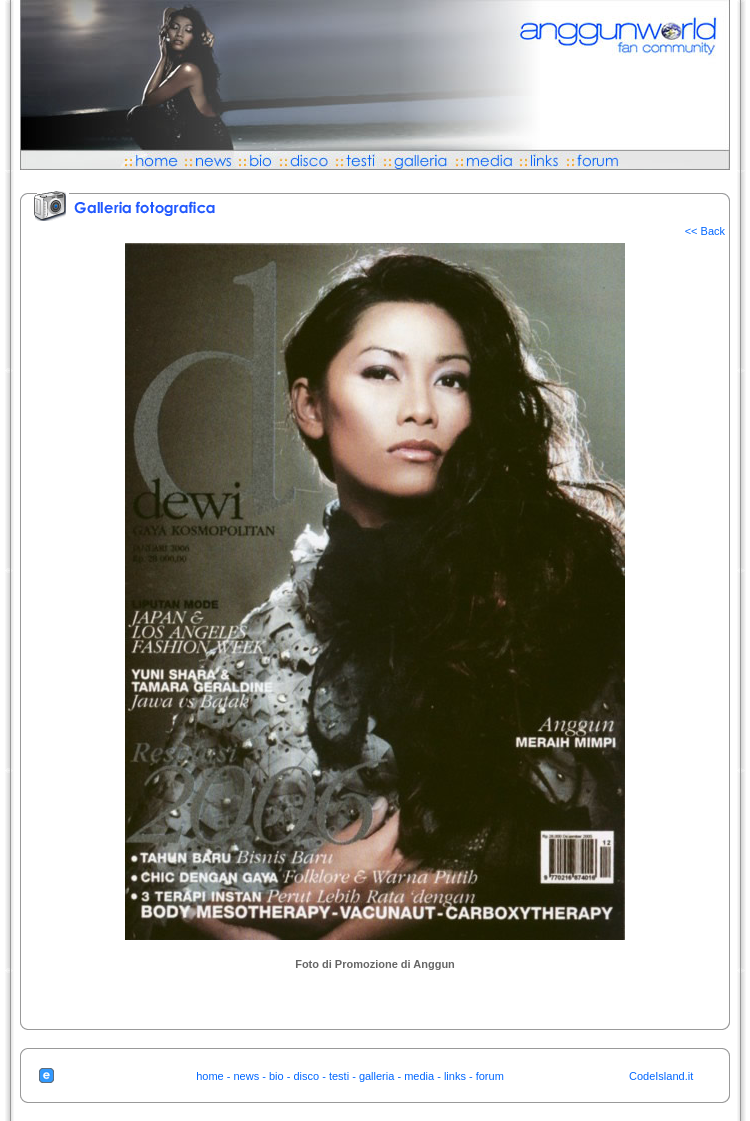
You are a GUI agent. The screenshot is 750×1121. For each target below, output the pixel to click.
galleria (376, 1076)
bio (276, 1076)
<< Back (705, 231)
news (247, 1076)
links (455, 1076)
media (419, 1076)
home (210, 1076)
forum (490, 1076)
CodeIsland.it (661, 1076)
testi (339, 1076)
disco (306, 1076)
